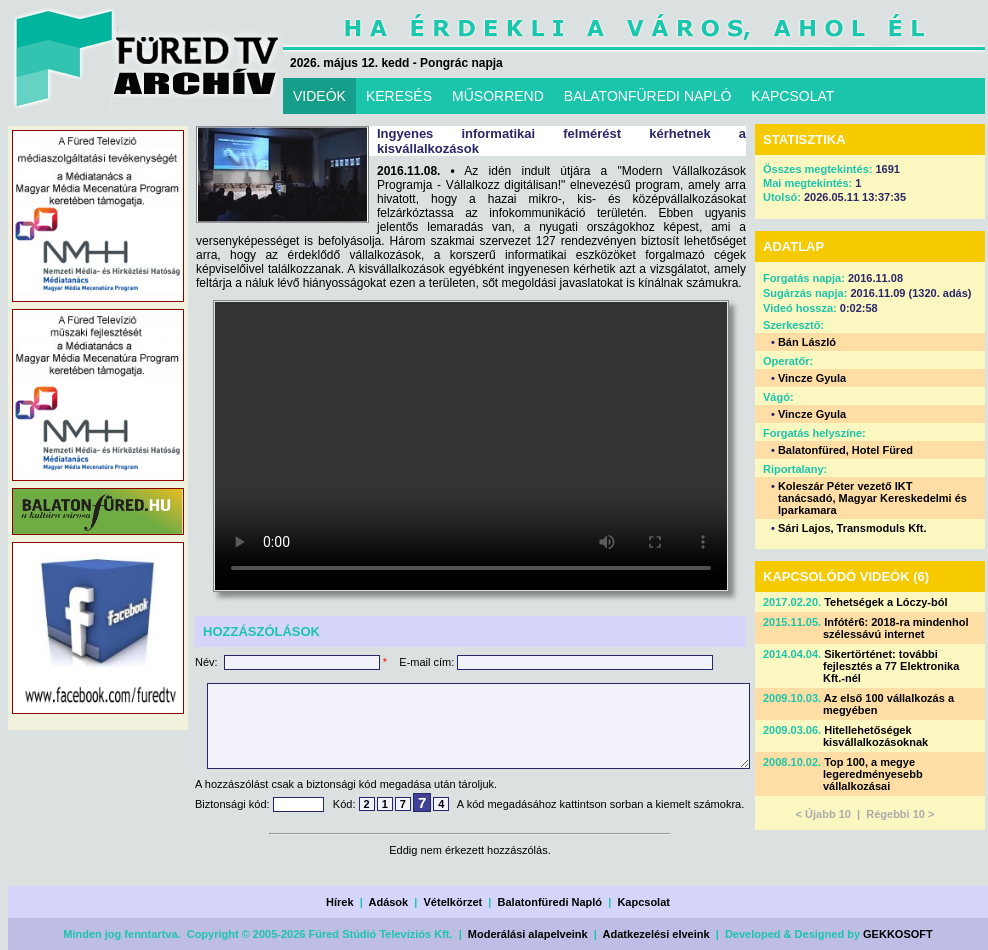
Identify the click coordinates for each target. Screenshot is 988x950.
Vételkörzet (453, 902)
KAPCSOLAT (792, 96)
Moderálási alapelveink (528, 934)
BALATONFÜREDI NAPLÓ (648, 96)
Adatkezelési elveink (656, 934)
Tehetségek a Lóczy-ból (885, 602)
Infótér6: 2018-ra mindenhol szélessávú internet (895, 628)
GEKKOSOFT (898, 934)
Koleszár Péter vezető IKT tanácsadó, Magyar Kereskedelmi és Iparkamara (872, 498)
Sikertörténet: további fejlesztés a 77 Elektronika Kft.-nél (891, 666)
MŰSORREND (498, 96)
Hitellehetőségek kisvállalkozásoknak (875, 736)
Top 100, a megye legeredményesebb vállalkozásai (873, 774)
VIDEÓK (319, 96)
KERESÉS (399, 96)
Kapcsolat (643, 902)
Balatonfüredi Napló (550, 902)
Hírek (340, 902)
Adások (388, 902)
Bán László (807, 342)
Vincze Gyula (812, 378)
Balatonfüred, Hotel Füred (845, 450)
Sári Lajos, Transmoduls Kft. (852, 528)
